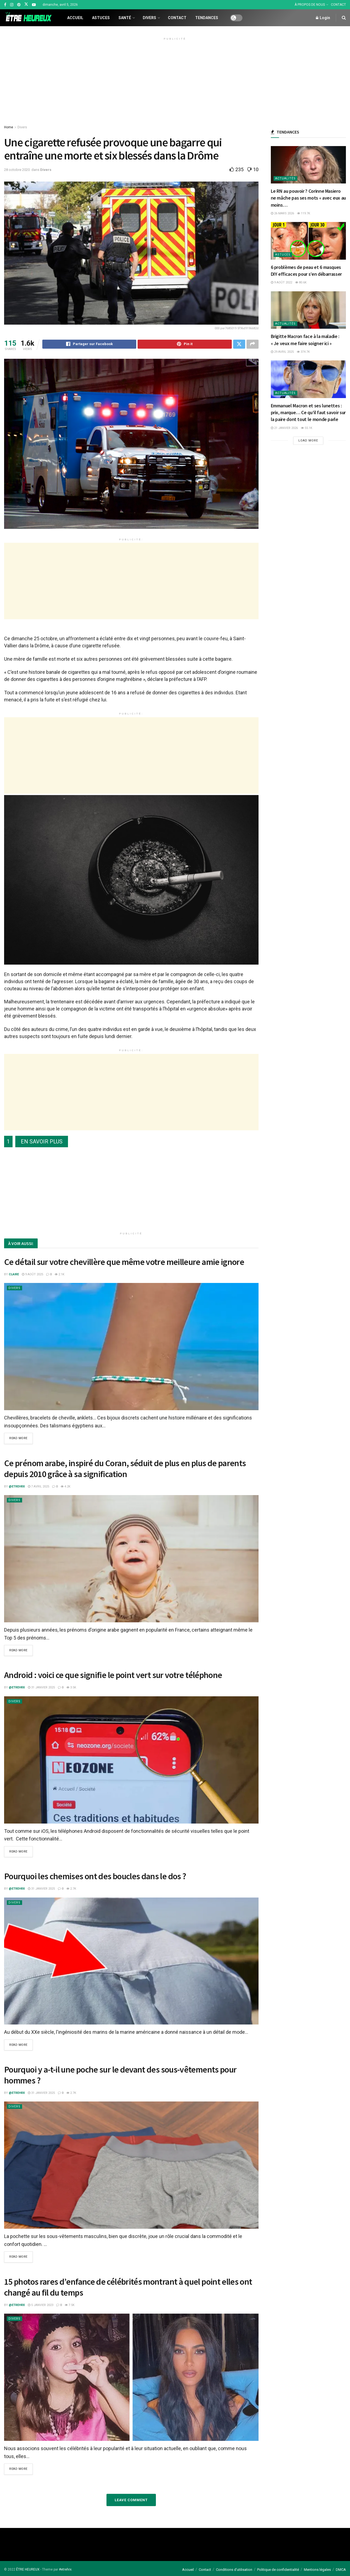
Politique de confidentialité (278, 2569)
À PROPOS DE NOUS (310, 5)
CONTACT (338, 5)
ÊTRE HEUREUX (28, 2569)
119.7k (303, 213)
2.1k (59, 1275)
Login (323, 18)
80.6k (301, 282)
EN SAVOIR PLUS (42, 1142)
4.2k (65, 1487)
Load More (308, 440)
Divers (149, 18)
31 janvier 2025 (41, 1688)
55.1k (306, 428)
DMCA (341, 2569)
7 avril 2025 (38, 1487)
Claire (14, 1275)
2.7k (71, 1889)
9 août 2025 (32, 1275)
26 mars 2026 (282, 213)
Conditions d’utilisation (234, 2569)
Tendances (206, 18)
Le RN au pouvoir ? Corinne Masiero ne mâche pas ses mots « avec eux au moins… (308, 198)
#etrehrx (65, 2569)
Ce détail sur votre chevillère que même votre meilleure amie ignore (124, 1262)
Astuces (101, 18)
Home (8, 127)
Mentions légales (317, 2569)
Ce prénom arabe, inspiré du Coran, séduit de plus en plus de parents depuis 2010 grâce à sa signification (125, 1469)
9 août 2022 (281, 282)
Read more (18, 1439)
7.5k (70, 2305)
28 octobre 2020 (17, 170)
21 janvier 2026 (284, 428)
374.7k (303, 352)
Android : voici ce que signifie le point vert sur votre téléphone (113, 1675)
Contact (177, 18)
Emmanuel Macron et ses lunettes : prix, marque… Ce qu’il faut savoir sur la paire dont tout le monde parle (308, 412)
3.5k (71, 1688)
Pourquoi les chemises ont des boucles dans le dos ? (95, 1876)
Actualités (285, 178)
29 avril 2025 (282, 352)
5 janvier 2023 (40, 2305)
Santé (124, 18)
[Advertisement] (175, 80)
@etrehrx (17, 1487)
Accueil (75, 18)
